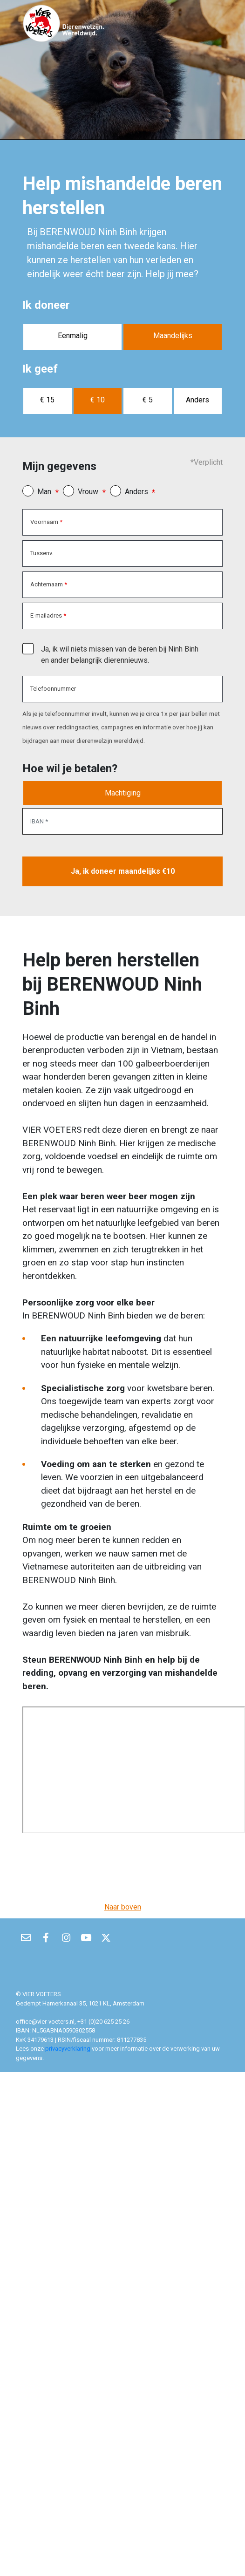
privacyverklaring (68, 2048)
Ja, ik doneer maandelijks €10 (123, 871)
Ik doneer (46, 305)
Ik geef (40, 368)
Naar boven (122, 1907)
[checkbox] (28, 648)
